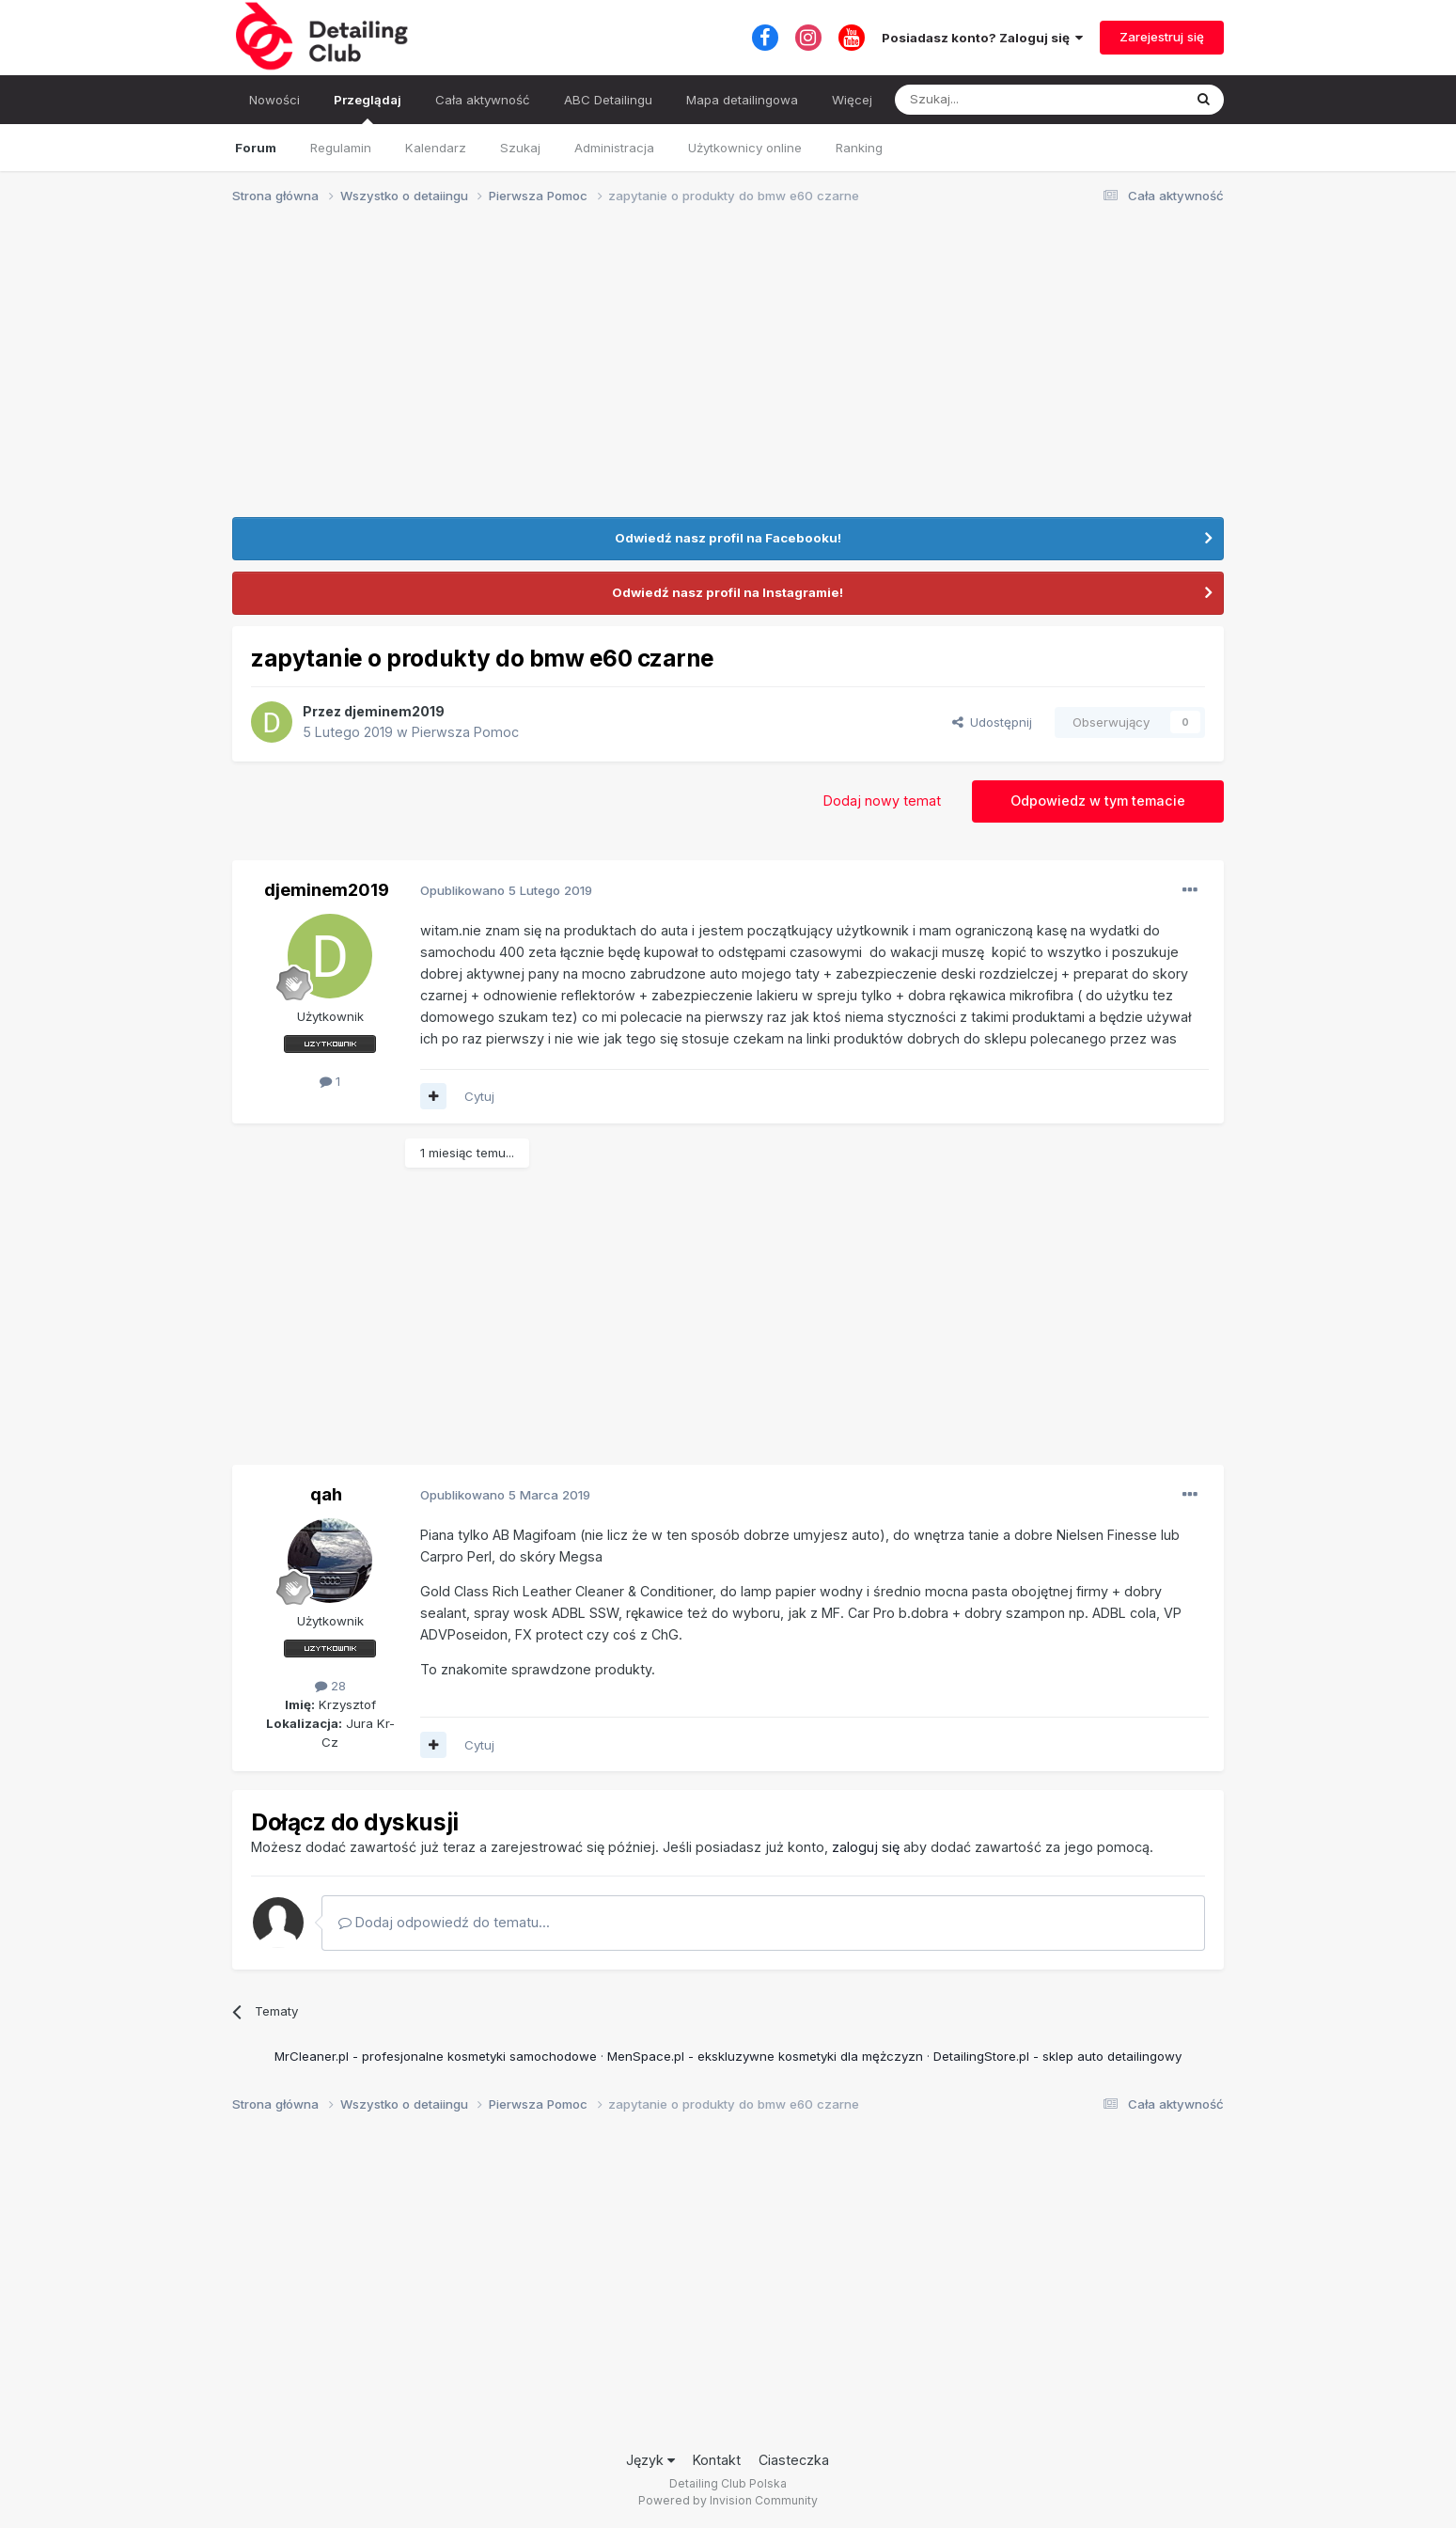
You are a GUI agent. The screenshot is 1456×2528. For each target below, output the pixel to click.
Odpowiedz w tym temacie (1097, 801)
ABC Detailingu (608, 99)
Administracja (614, 147)
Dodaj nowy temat (882, 801)
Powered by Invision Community (728, 2500)
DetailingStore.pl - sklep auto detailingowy (1057, 2056)
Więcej (852, 99)
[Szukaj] (991, 100)
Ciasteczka (794, 2460)
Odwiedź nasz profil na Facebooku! (728, 537)
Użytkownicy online (745, 147)
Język (650, 2460)
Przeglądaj (367, 108)
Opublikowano (506, 890)
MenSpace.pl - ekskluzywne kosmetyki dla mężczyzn (765, 2056)
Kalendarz (435, 147)
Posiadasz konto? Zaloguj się (982, 37)
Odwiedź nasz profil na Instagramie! (727, 592)
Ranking (859, 147)
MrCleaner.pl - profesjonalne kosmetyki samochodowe (435, 2056)
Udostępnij (992, 722)
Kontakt (717, 2460)
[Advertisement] (727, 366)
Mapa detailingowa (742, 99)
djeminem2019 (394, 711)
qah (326, 1494)
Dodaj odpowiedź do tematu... (444, 1922)
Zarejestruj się (1161, 36)
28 (330, 1685)
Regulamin (340, 147)
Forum (255, 147)
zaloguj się (866, 1847)
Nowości (274, 99)
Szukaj (520, 147)
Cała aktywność (482, 99)
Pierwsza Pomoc (465, 732)
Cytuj (479, 1096)
